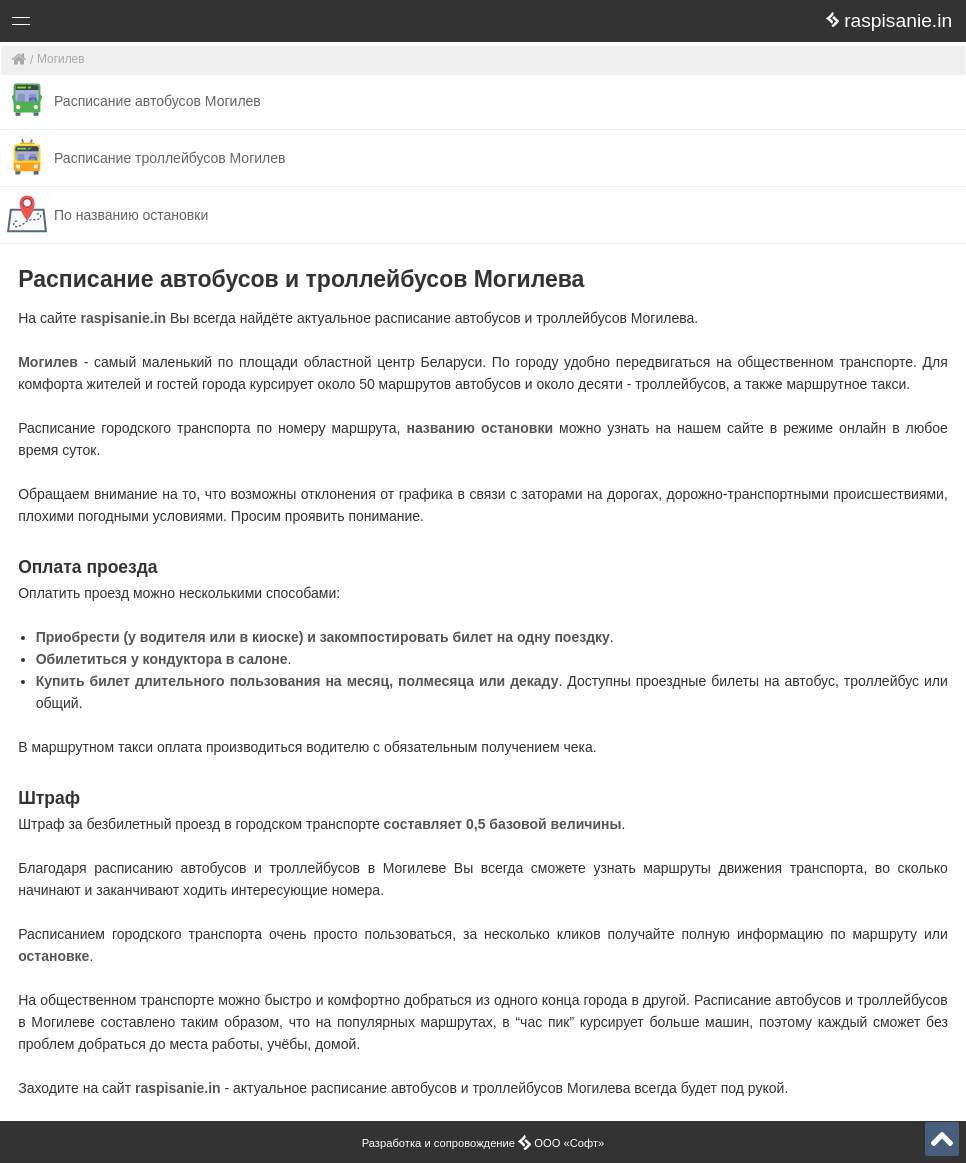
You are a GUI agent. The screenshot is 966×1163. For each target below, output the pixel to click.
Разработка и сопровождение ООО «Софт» (483, 1143)
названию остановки (479, 428)
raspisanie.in (124, 318)
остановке (53, 956)
